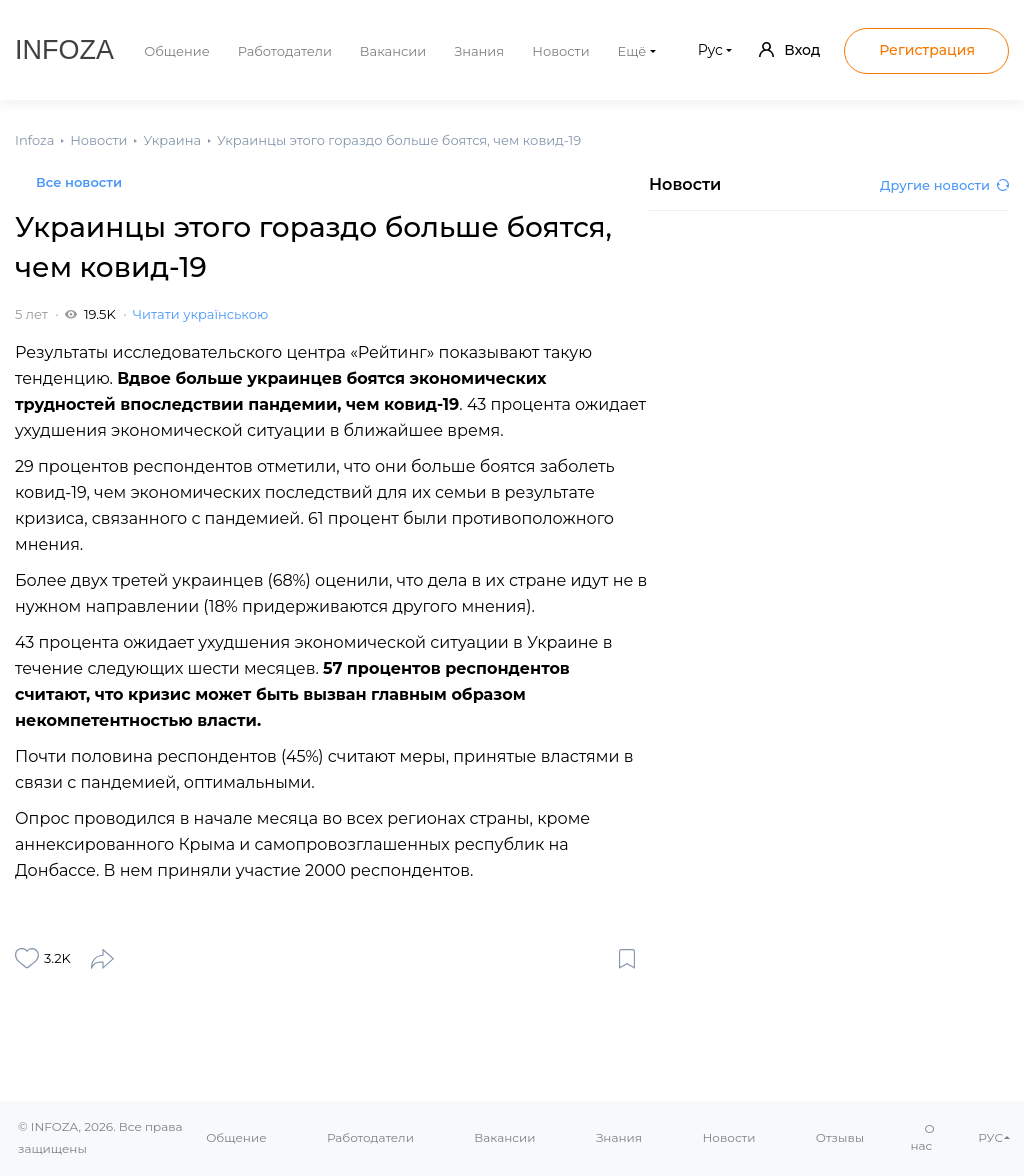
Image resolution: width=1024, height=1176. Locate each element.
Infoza (64, 50)
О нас (923, 1137)
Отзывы (840, 1137)
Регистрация (927, 50)
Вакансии (393, 51)
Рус (710, 50)
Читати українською (200, 314)
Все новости (79, 182)
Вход (789, 50)
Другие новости (944, 185)
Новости (560, 51)
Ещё (632, 51)
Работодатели (285, 51)
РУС (990, 1137)
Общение (176, 51)
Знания (479, 51)
